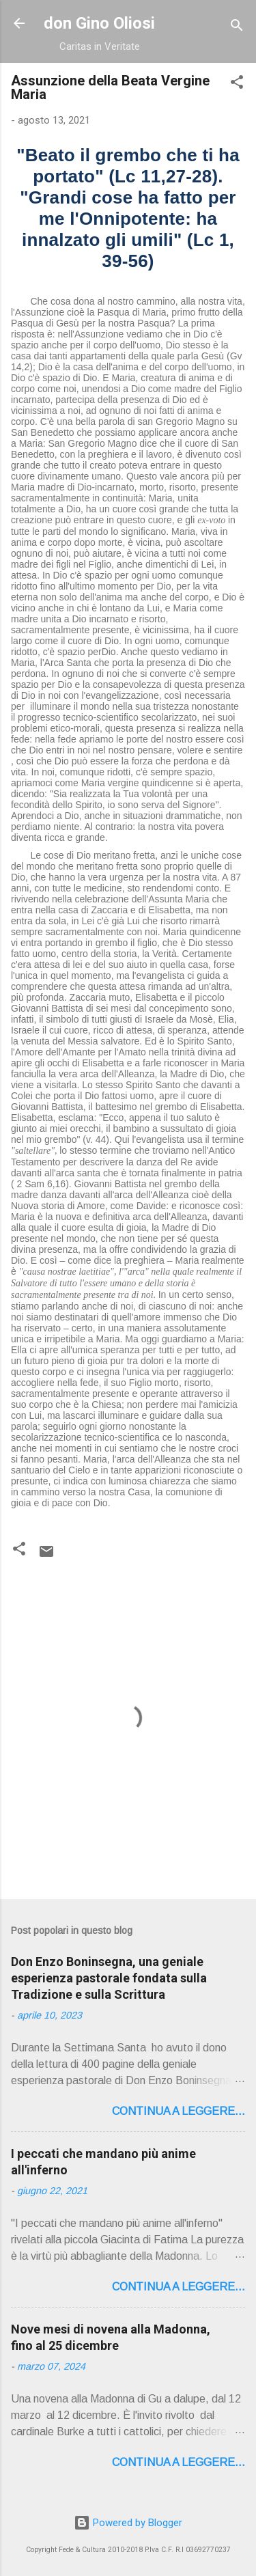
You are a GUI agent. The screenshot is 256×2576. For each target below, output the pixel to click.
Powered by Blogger (128, 2523)
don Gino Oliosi (99, 23)
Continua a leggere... (178, 2111)
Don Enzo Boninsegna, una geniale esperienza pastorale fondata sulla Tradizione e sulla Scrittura (109, 1978)
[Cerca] (237, 28)
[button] (237, 84)
